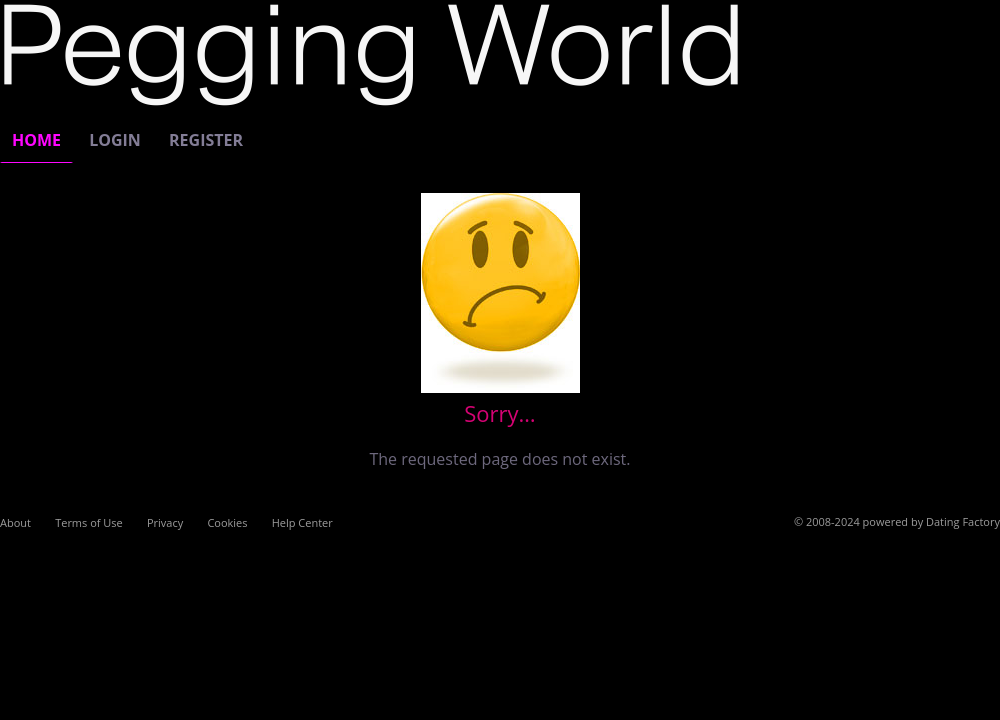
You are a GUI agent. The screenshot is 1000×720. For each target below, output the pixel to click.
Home (36, 140)
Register (206, 140)
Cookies (227, 522)
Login (115, 140)
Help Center (302, 522)
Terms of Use (89, 522)
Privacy (165, 522)
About (15, 522)
